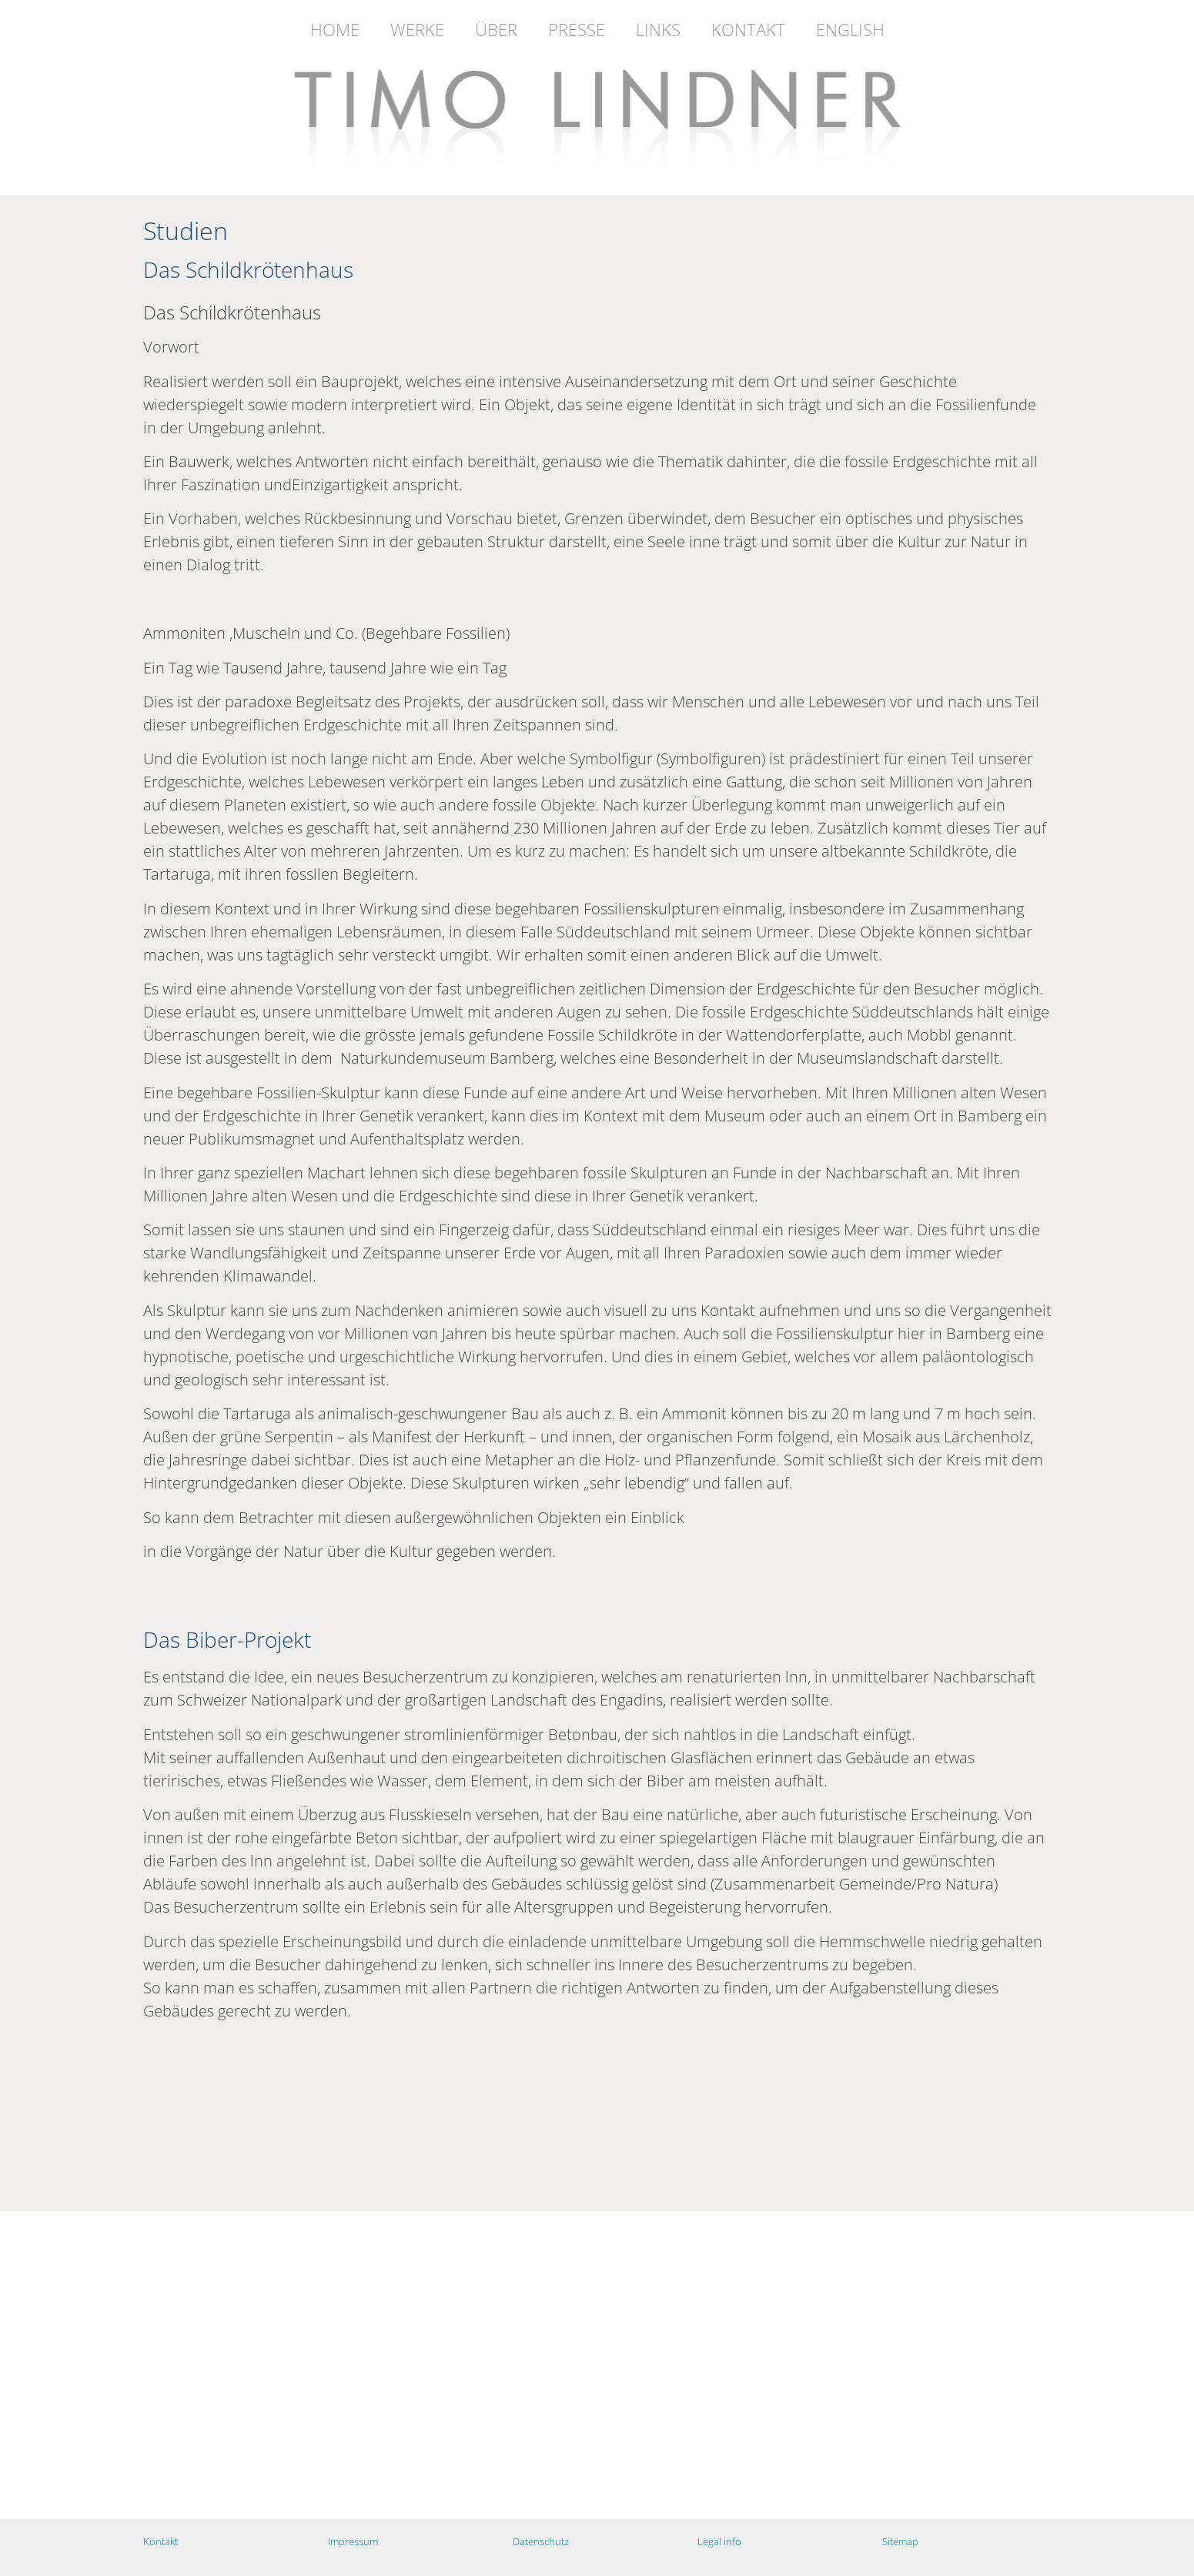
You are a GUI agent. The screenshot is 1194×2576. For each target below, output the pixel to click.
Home (335, 29)
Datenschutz (541, 2541)
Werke (417, 29)
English (850, 29)
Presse (576, 29)
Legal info (719, 2541)
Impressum (353, 2541)
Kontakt (748, 29)
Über (496, 29)
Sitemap (900, 2541)
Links (658, 29)
